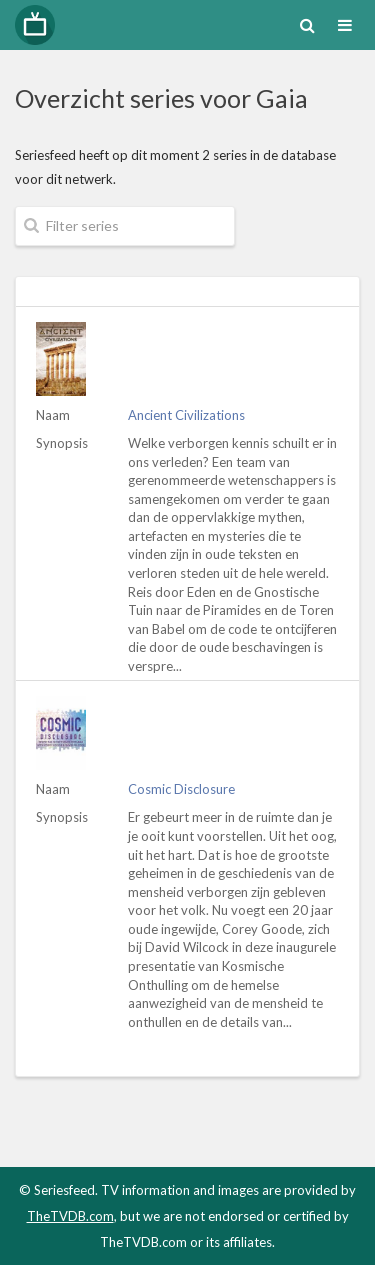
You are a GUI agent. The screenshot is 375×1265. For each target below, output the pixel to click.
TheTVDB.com (70, 1216)
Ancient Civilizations (186, 415)
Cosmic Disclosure (181, 789)
